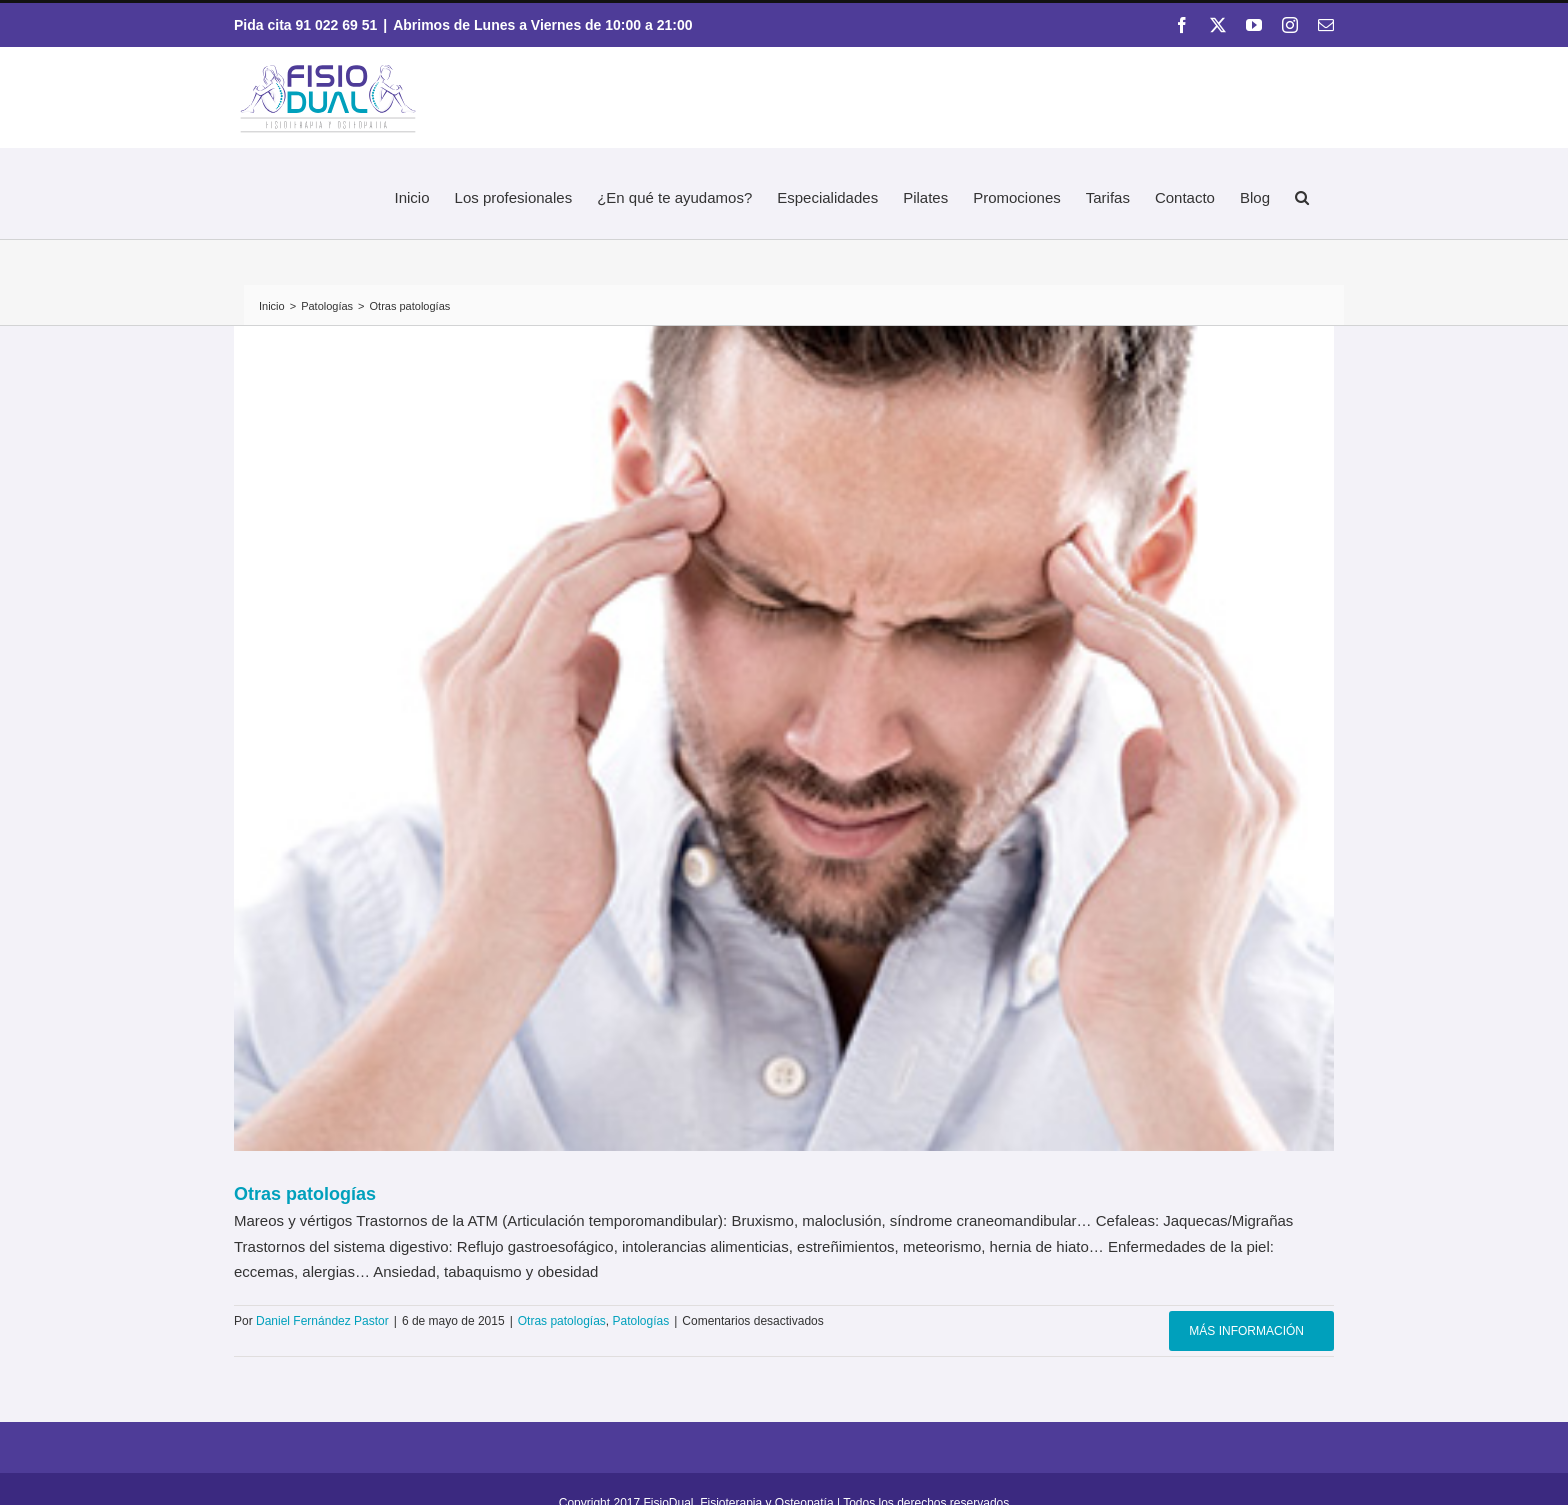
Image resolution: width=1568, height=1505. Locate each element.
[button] (1302, 194)
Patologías (641, 1321)
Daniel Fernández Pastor (322, 1321)
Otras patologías (305, 1194)
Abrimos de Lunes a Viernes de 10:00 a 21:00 (542, 25)
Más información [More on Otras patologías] (1246, 1331)
